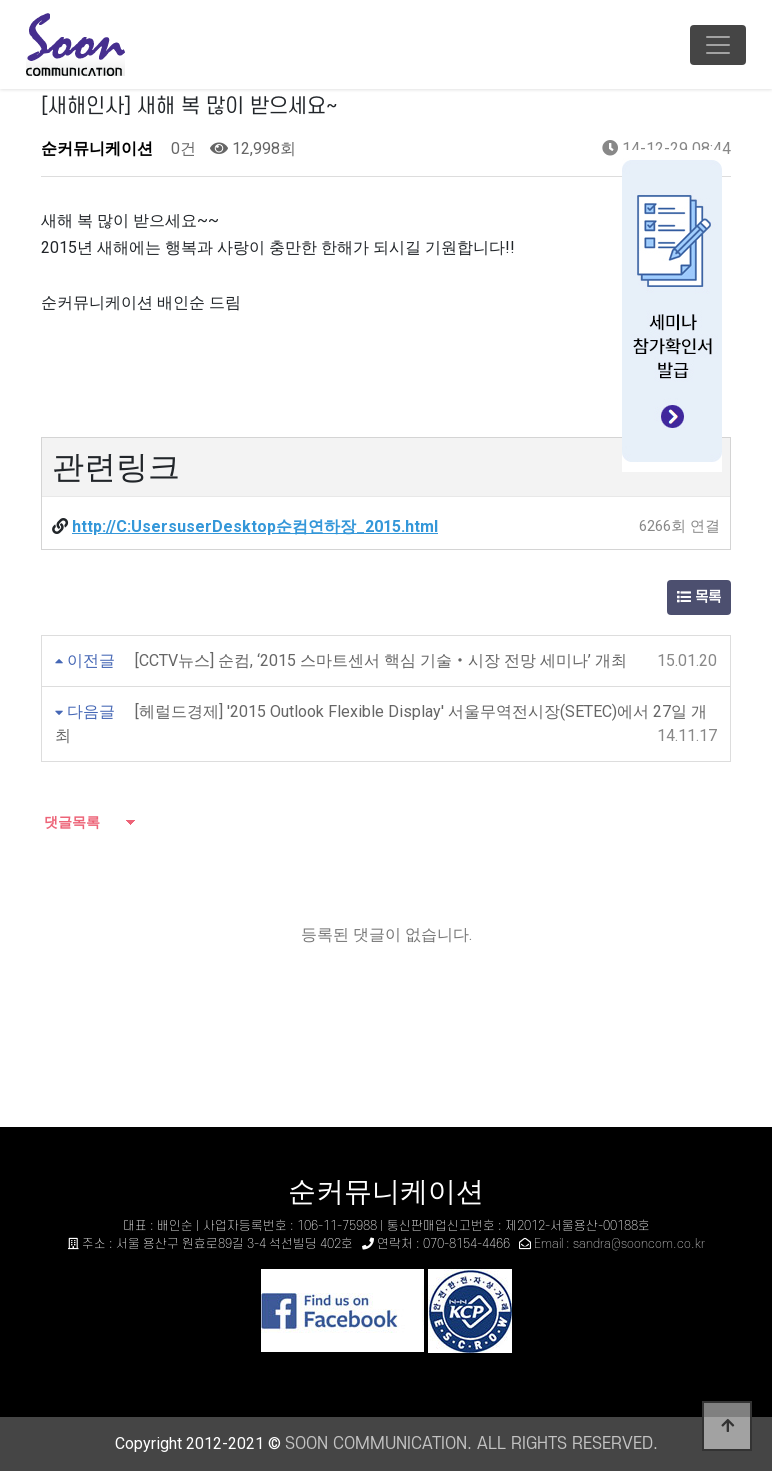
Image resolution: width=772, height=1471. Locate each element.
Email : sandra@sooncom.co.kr (619, 1244)
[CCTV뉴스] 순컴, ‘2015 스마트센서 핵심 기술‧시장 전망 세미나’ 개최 (381, 660)
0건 (181, 148)
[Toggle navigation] (718, 45)
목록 (699, 597)
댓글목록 (70, 822)
